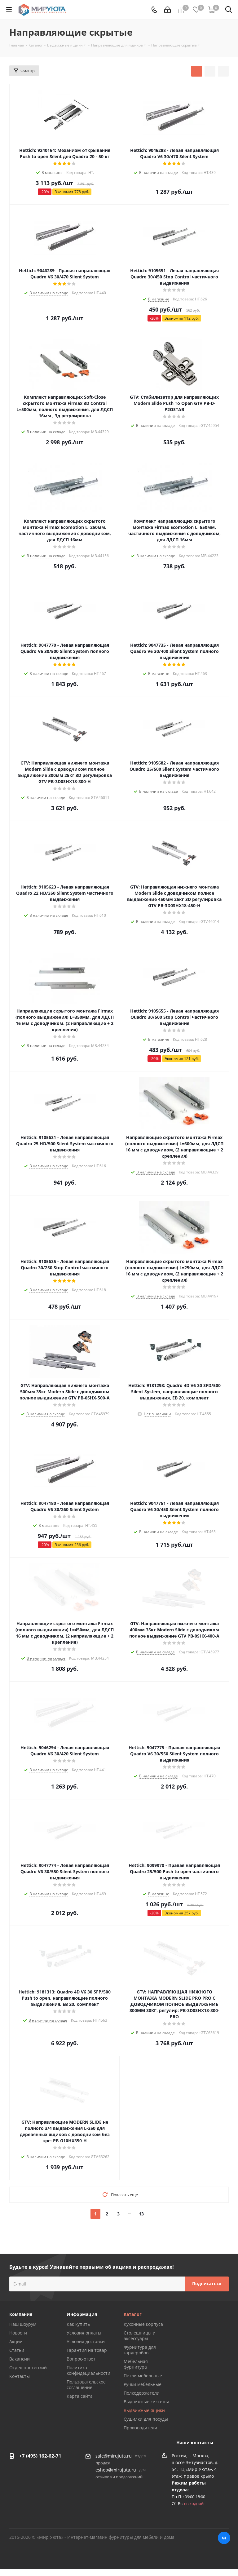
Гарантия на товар (87, 2350)
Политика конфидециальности (88, 2370)
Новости (18, 2333)
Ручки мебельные (142, 2384)
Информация (82, 2314)
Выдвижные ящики (144, 2410)
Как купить (78, 2324)
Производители (140, 2428)
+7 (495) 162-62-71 (40, 2456)
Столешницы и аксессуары (140, 2335)
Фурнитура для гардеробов (140, 2350)
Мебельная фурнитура (136, 2364)
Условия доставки (86, 2341)
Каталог (133, 2314)
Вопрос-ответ (81, 2359)
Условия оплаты (84, 2333)
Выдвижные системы (146, 2402)
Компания (20, 2314)
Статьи (16, 2350)
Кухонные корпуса (143, 2324)
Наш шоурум (22, 2324)
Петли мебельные (143, 2376)
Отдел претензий (28, 2367)
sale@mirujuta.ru (113, 2456)
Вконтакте (224, 2538)
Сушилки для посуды (146, 2419)
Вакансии (19, 2359)
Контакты (19, 2376)
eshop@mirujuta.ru (115, 2470)
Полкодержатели (142, 2393)
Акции (16, 2341)
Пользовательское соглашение (86, 2384)
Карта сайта (80, 2396)
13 (141, 2214)
